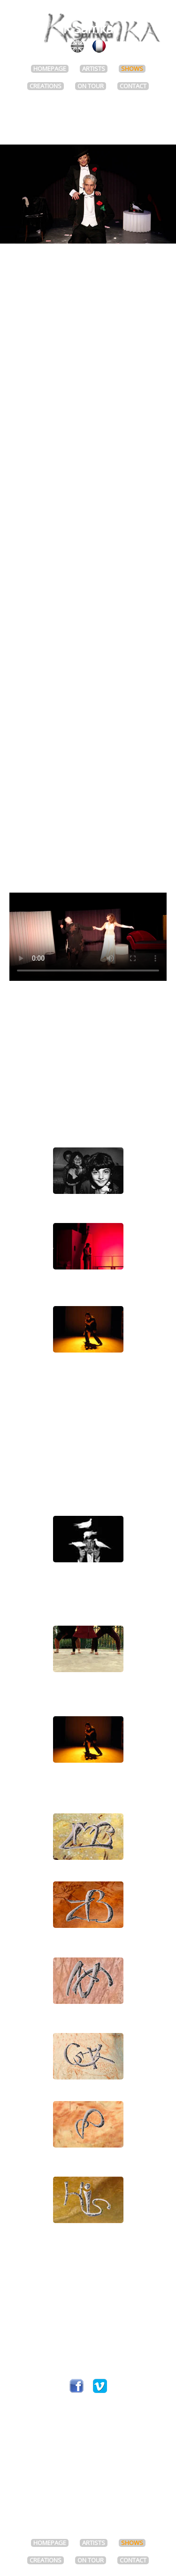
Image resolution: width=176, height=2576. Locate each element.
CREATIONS (45, 86)
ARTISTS (93, 69)
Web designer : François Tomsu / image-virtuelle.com (88, 2506)
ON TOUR (90, 86)
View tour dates (88, 603)
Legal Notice (88, 2516)
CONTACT (133, 86)
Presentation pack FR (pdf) (88, 829)
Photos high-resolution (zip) (88, 856)
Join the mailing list (88, 2435)
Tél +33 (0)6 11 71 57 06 (88, 2346)
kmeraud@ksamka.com (88, 2373)
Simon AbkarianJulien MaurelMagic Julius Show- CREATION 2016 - (88, 1539)
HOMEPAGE (49, 69)
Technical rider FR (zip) (88, 847)
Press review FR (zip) (88, 838)
